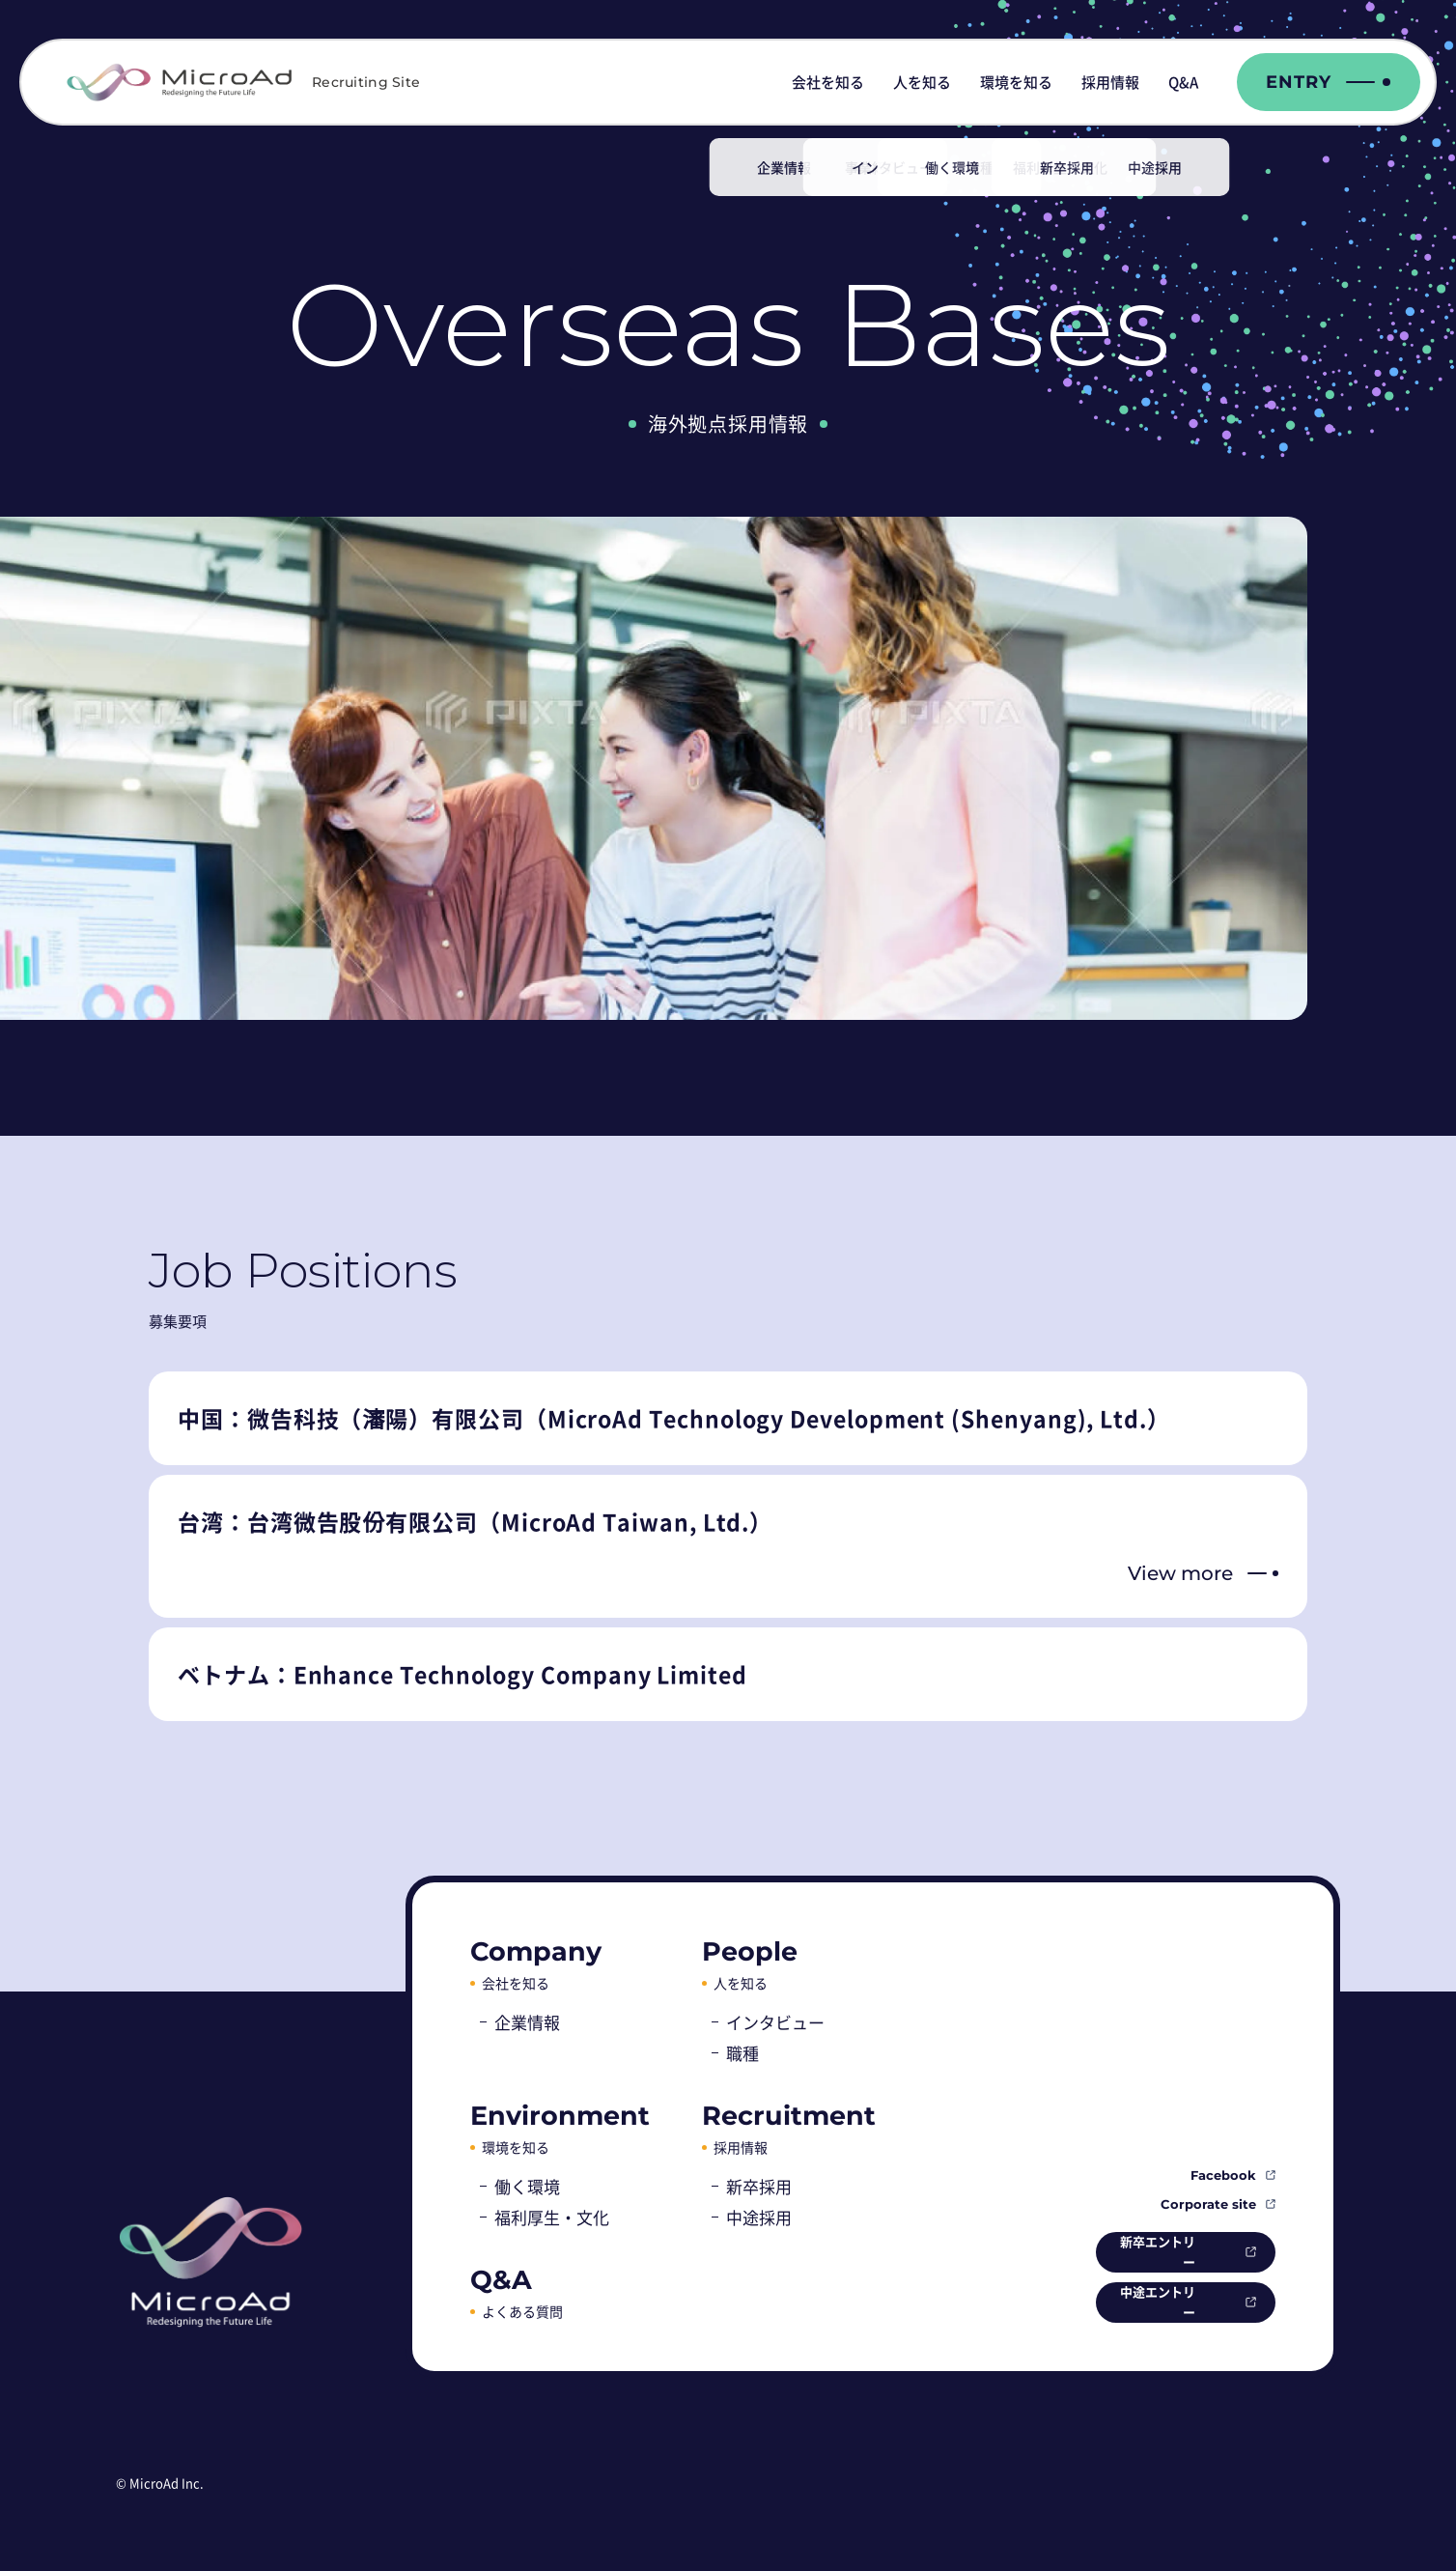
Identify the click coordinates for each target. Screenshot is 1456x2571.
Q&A (1183, 82)
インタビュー (775, 2022)
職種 (742, 2053)
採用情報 (1110, 82)
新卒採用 (759, 2186)
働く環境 (527, 2186)
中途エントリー (1143, 2300)
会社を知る (828, 82)
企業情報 (527, 2022)
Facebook (1223, 2171)
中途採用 (759, 2217)
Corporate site (1208, 2200)
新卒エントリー (1143, 2248)
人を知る (922, 82)
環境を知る (1016, 82)
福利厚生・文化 (551, 2217)
